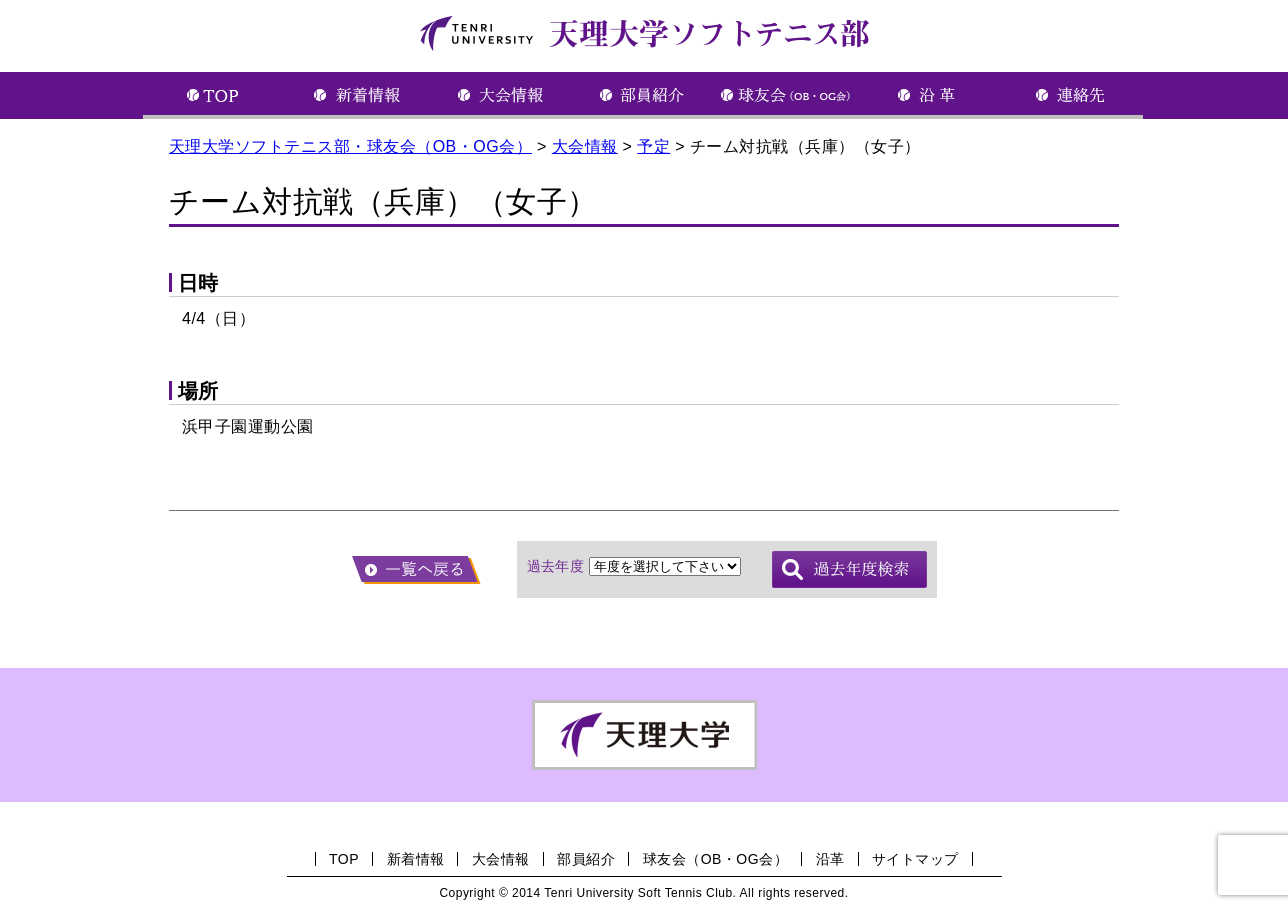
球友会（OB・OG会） (715, 859)
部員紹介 (586, 859)
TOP (344, 859)
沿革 (830, 859)
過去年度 (556, 566)
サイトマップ (915, 859)
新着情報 (416, 859)
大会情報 (501, 859)
